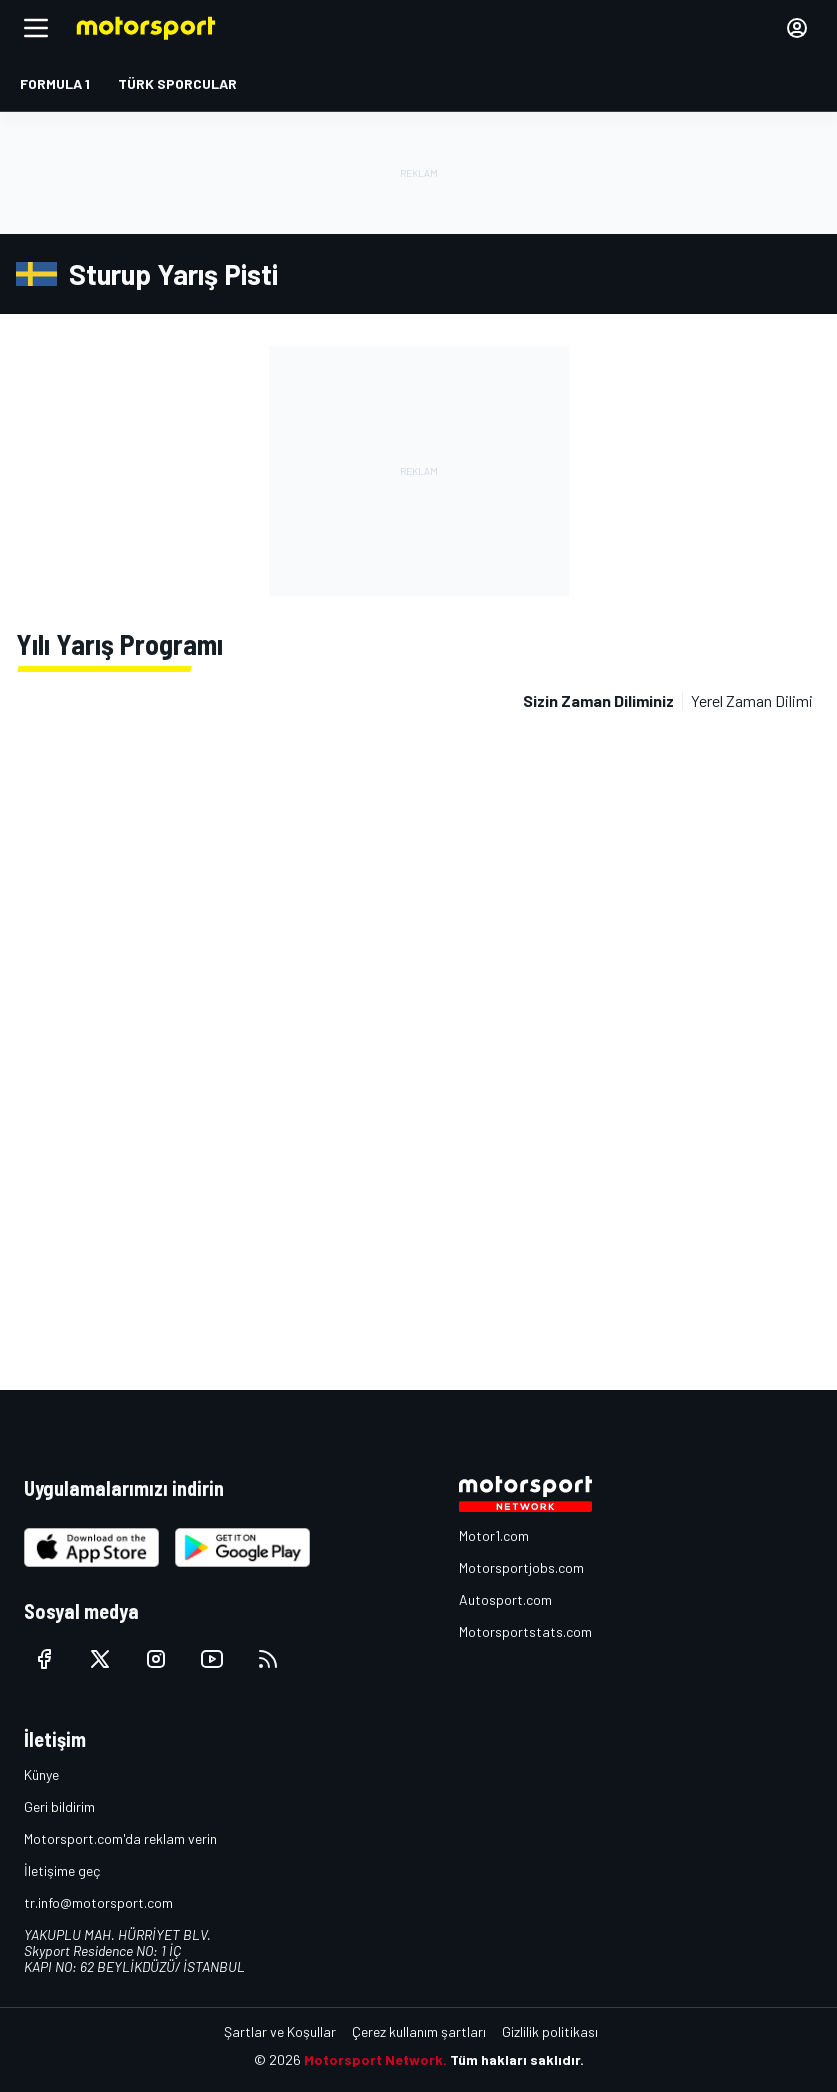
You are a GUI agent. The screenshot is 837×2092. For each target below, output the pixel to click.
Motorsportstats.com (525, 1631)
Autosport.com (505, 1599)
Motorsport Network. (375, 2059)
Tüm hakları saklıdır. (517, 2059)
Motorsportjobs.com (521, 1567)
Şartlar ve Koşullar (280, 2031)
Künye (41, 1774)
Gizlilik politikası (550, 2031)
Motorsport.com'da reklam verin (120, 1838)
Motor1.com (494, 1535)
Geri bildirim (59, 1806)
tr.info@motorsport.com (98, 1902)
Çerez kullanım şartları (419, 2031)
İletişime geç (62, 1870)
